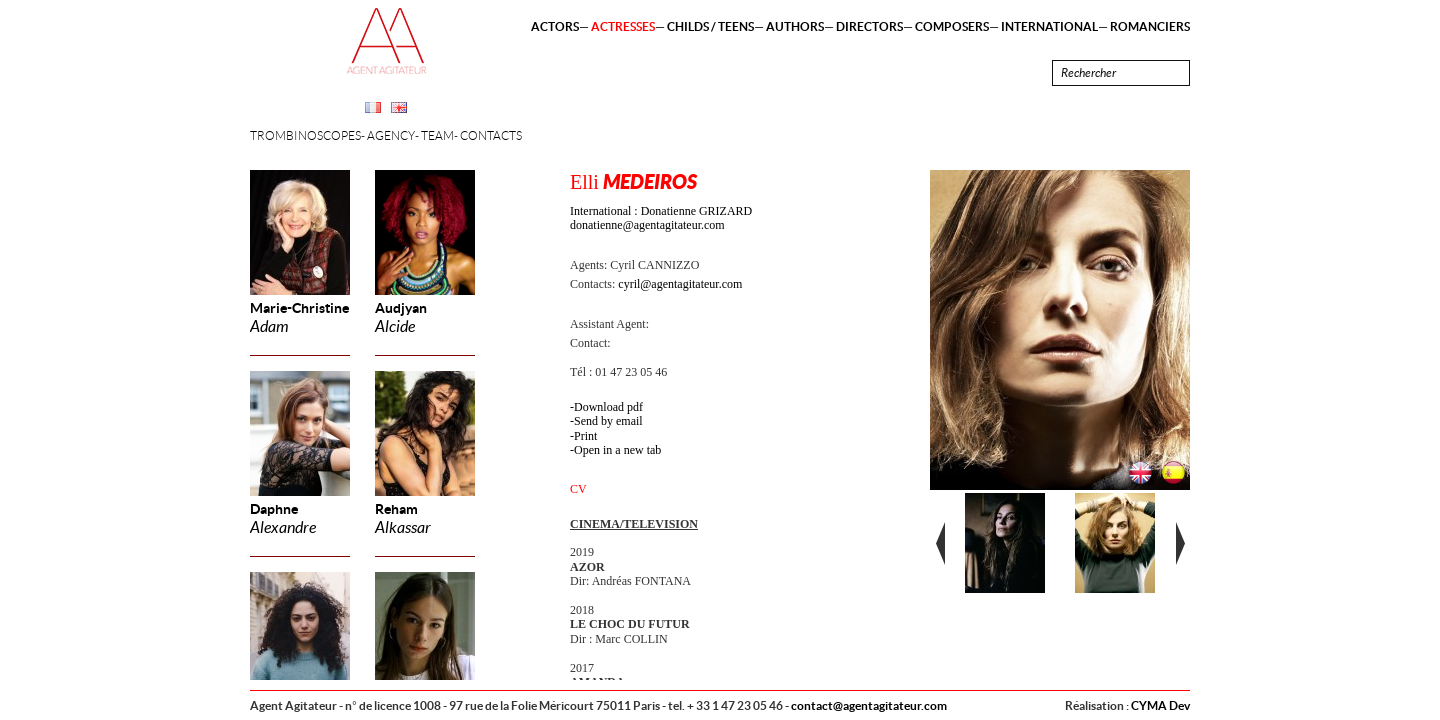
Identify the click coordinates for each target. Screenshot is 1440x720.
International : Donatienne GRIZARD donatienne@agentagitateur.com (661, 218)
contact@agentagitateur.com (869, 705)
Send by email (608, 421)
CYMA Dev (1160, 705)
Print (585, 436)
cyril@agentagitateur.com (680, 284)
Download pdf (608, 407)
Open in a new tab (617, 450)
